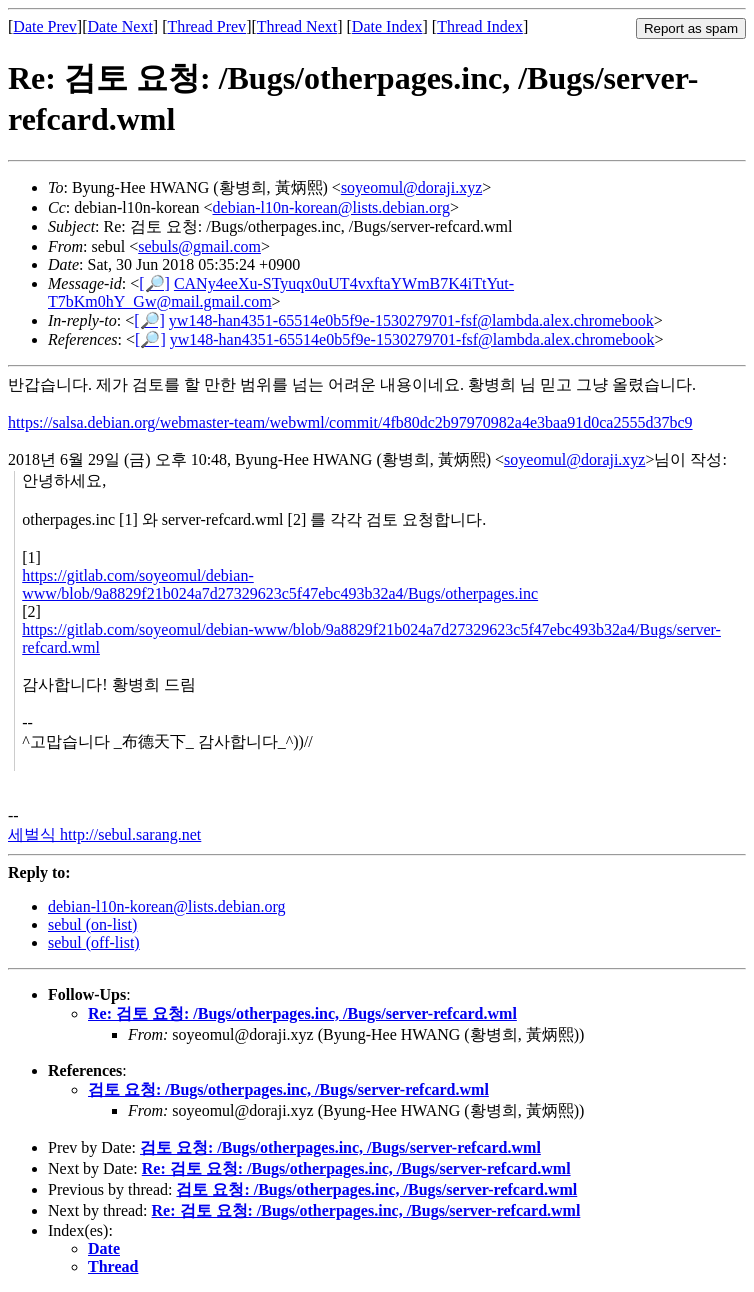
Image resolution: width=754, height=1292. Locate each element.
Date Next (120, 26)
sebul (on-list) (92, 924)
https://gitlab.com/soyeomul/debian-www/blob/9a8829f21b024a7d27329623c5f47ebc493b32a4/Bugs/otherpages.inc (280, 584)
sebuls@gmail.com (199, 246)
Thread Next (297, 26)
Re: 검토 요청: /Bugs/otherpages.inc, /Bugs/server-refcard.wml (302, 1013)
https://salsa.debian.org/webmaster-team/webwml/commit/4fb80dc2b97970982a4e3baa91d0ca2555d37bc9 (350, 422)
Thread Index (480, 26)
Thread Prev (206, 26)
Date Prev (45, 26)
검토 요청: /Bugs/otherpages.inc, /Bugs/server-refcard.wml (288, 1089)
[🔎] (154, 283)
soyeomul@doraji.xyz (411, 187)
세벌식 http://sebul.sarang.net (104, 834)
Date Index (387, 26)
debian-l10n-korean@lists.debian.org (332, 207)
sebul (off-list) (94, 942)
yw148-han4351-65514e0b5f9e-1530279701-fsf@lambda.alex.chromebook (411, 320)
